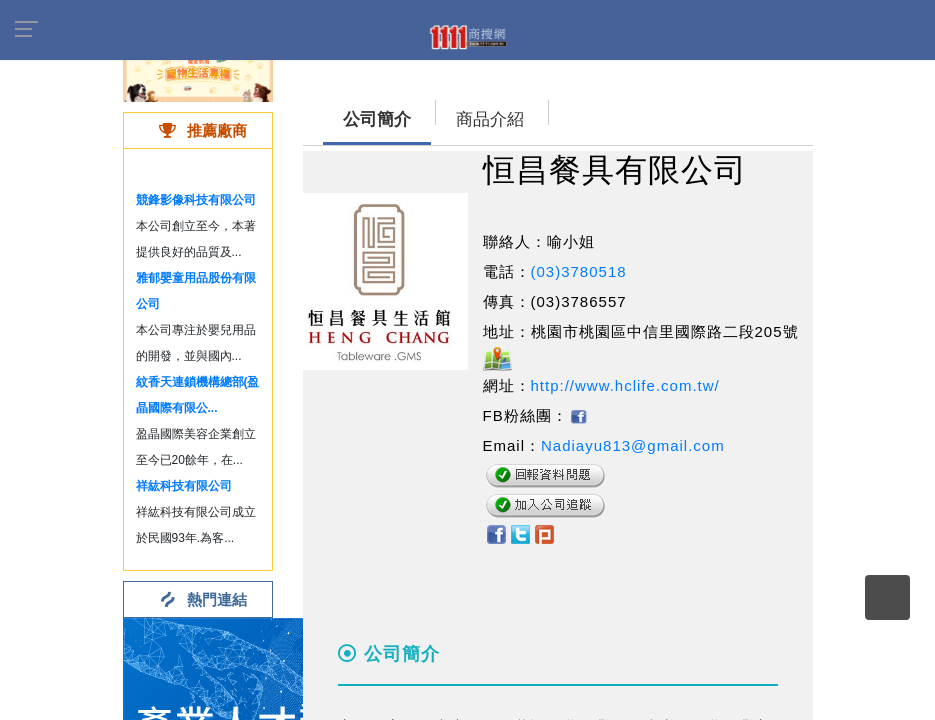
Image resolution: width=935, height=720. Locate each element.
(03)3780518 (579, 271)
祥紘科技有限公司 (184, 486)
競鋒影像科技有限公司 (196, 200)
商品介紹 (490, 119)
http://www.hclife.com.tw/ (625, 385)
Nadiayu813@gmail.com (633, 445)
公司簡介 (377, 119)
